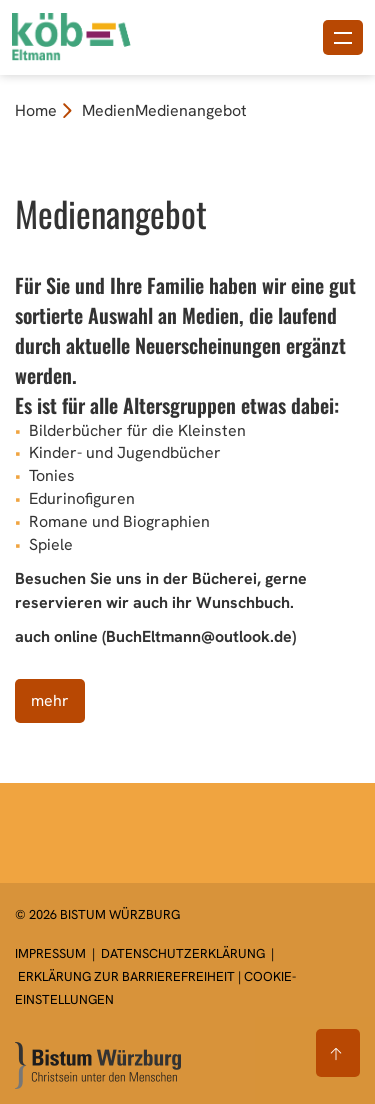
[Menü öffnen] (343, 37)
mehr (50, 700)
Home (36, 110)
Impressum (52, 953)
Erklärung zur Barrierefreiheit (126, 976)
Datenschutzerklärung (183, 953)
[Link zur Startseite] (103, 35)
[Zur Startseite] (98, 1065)
